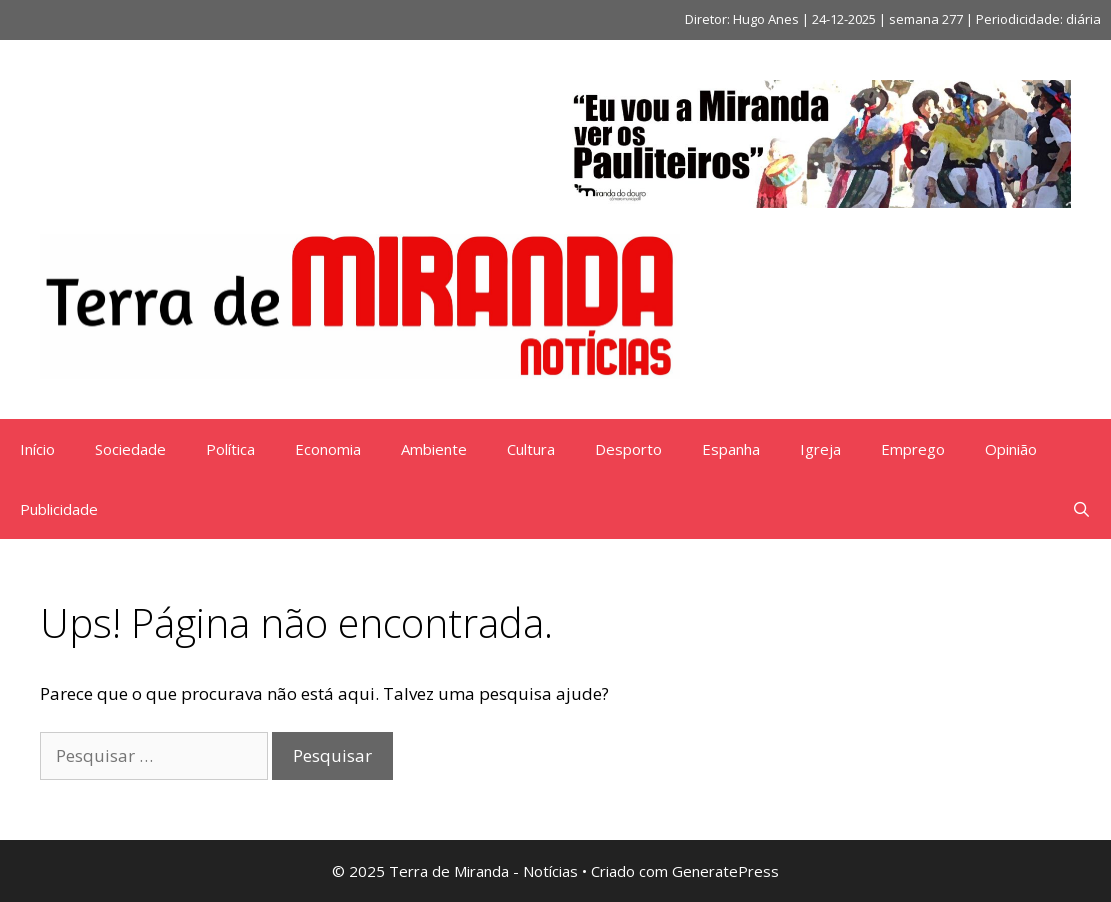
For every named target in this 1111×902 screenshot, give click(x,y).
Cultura (531, 449)
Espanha (731, 449)
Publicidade (59, 509)
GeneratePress (725, 871)
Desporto (628, 449)
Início (37, 449)
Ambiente (434, 449)
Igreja (820, 449)
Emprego (913, 449)
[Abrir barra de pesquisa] (1081, 509)
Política (230, 449)
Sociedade (130, 449)
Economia (328, 449)
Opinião (1011, 449)
